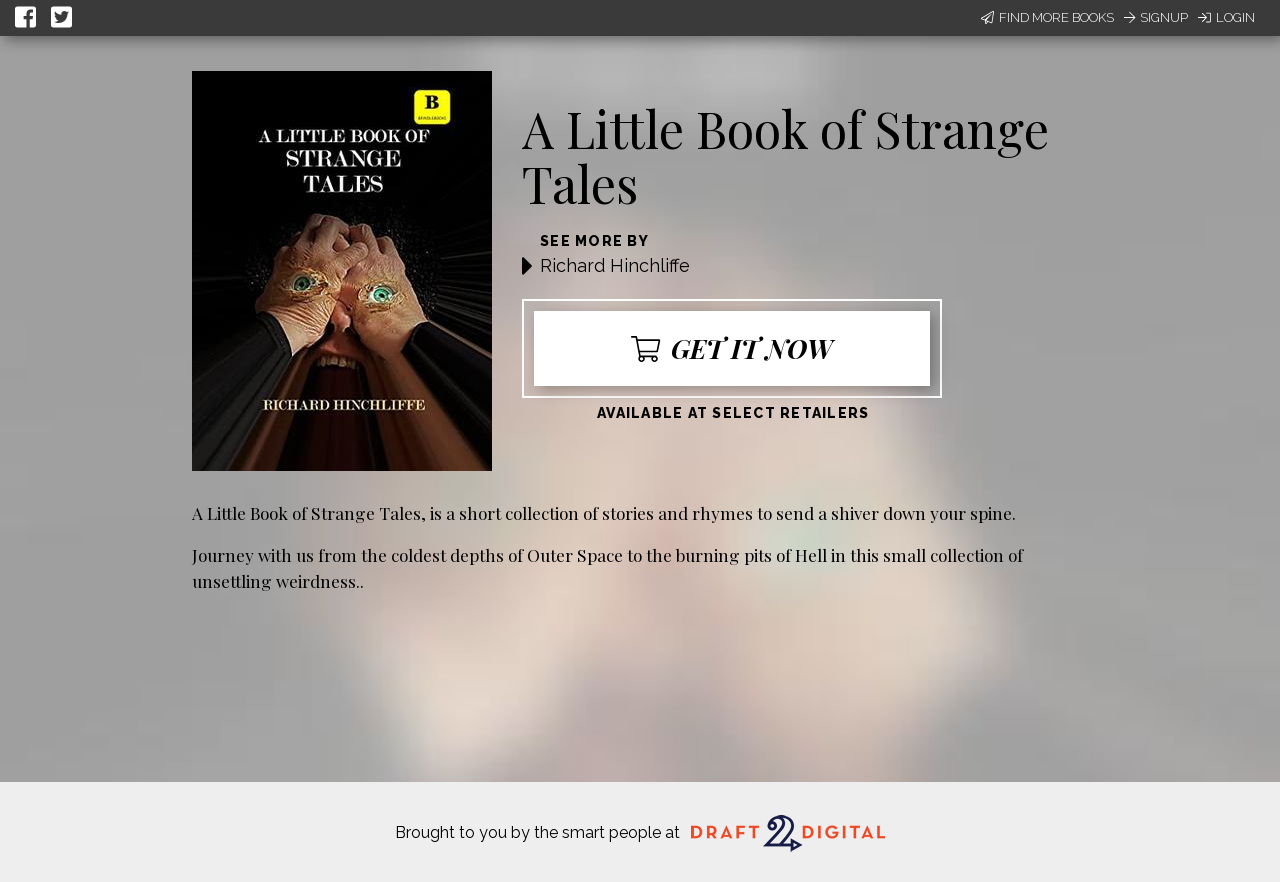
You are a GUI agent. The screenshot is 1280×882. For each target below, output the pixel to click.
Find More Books (1047, 17)
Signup (1156, 17)
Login (1226, 17)
